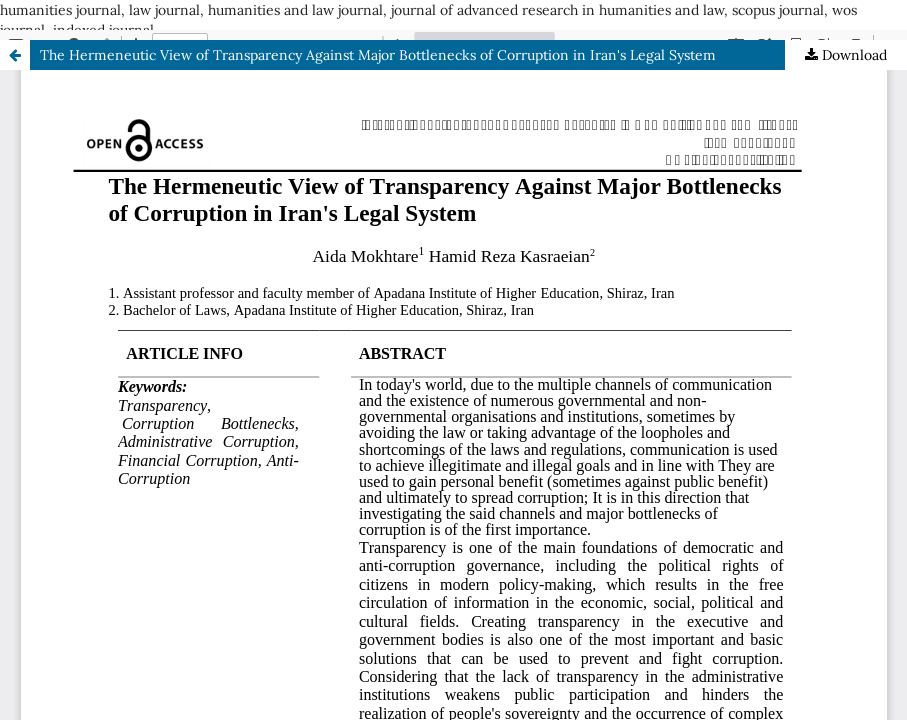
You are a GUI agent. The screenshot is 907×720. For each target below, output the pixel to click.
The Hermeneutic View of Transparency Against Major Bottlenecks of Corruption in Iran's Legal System (378, 55)
